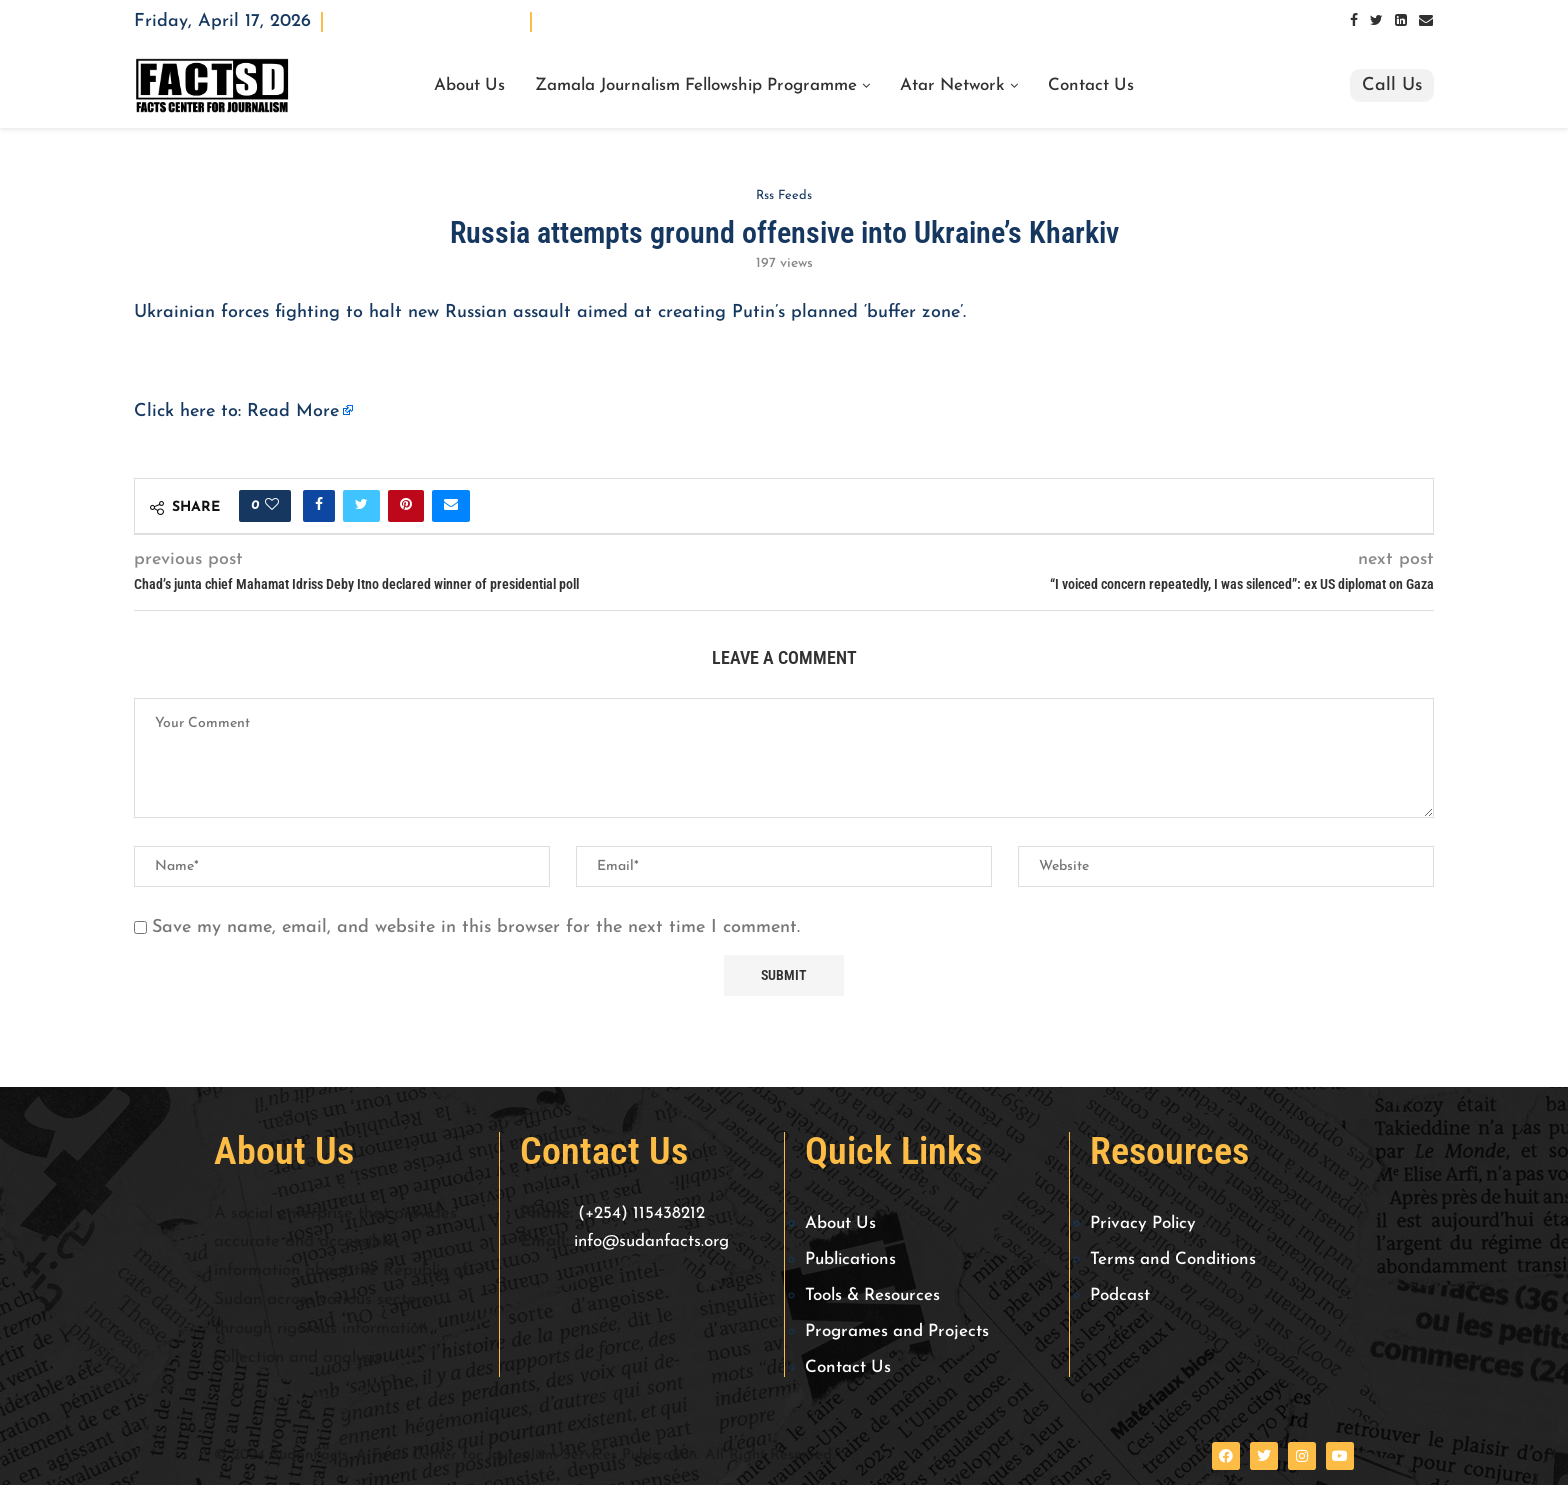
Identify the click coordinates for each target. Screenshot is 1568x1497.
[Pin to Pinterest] (406, 506)
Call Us (1392, 85)
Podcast (1120, 1295)
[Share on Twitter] (361, 506)
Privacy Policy (1143, 1223)
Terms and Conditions (1173, 1259)
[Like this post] (272, 506)
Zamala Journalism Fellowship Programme (696, 86)
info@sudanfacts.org (651, 1242)
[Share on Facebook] (319, 506)
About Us (469, 86)
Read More (293, 411)
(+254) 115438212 (641, 1213)
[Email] (1426, 21)
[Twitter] (1376, 21)
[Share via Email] (451, 506)
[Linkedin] (1401, 21)
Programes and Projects (897, 1331)
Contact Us (1091, 86)
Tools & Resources (872, 1295)
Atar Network (952, 86)
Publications (850, 1259)
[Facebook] (1354, 21)
